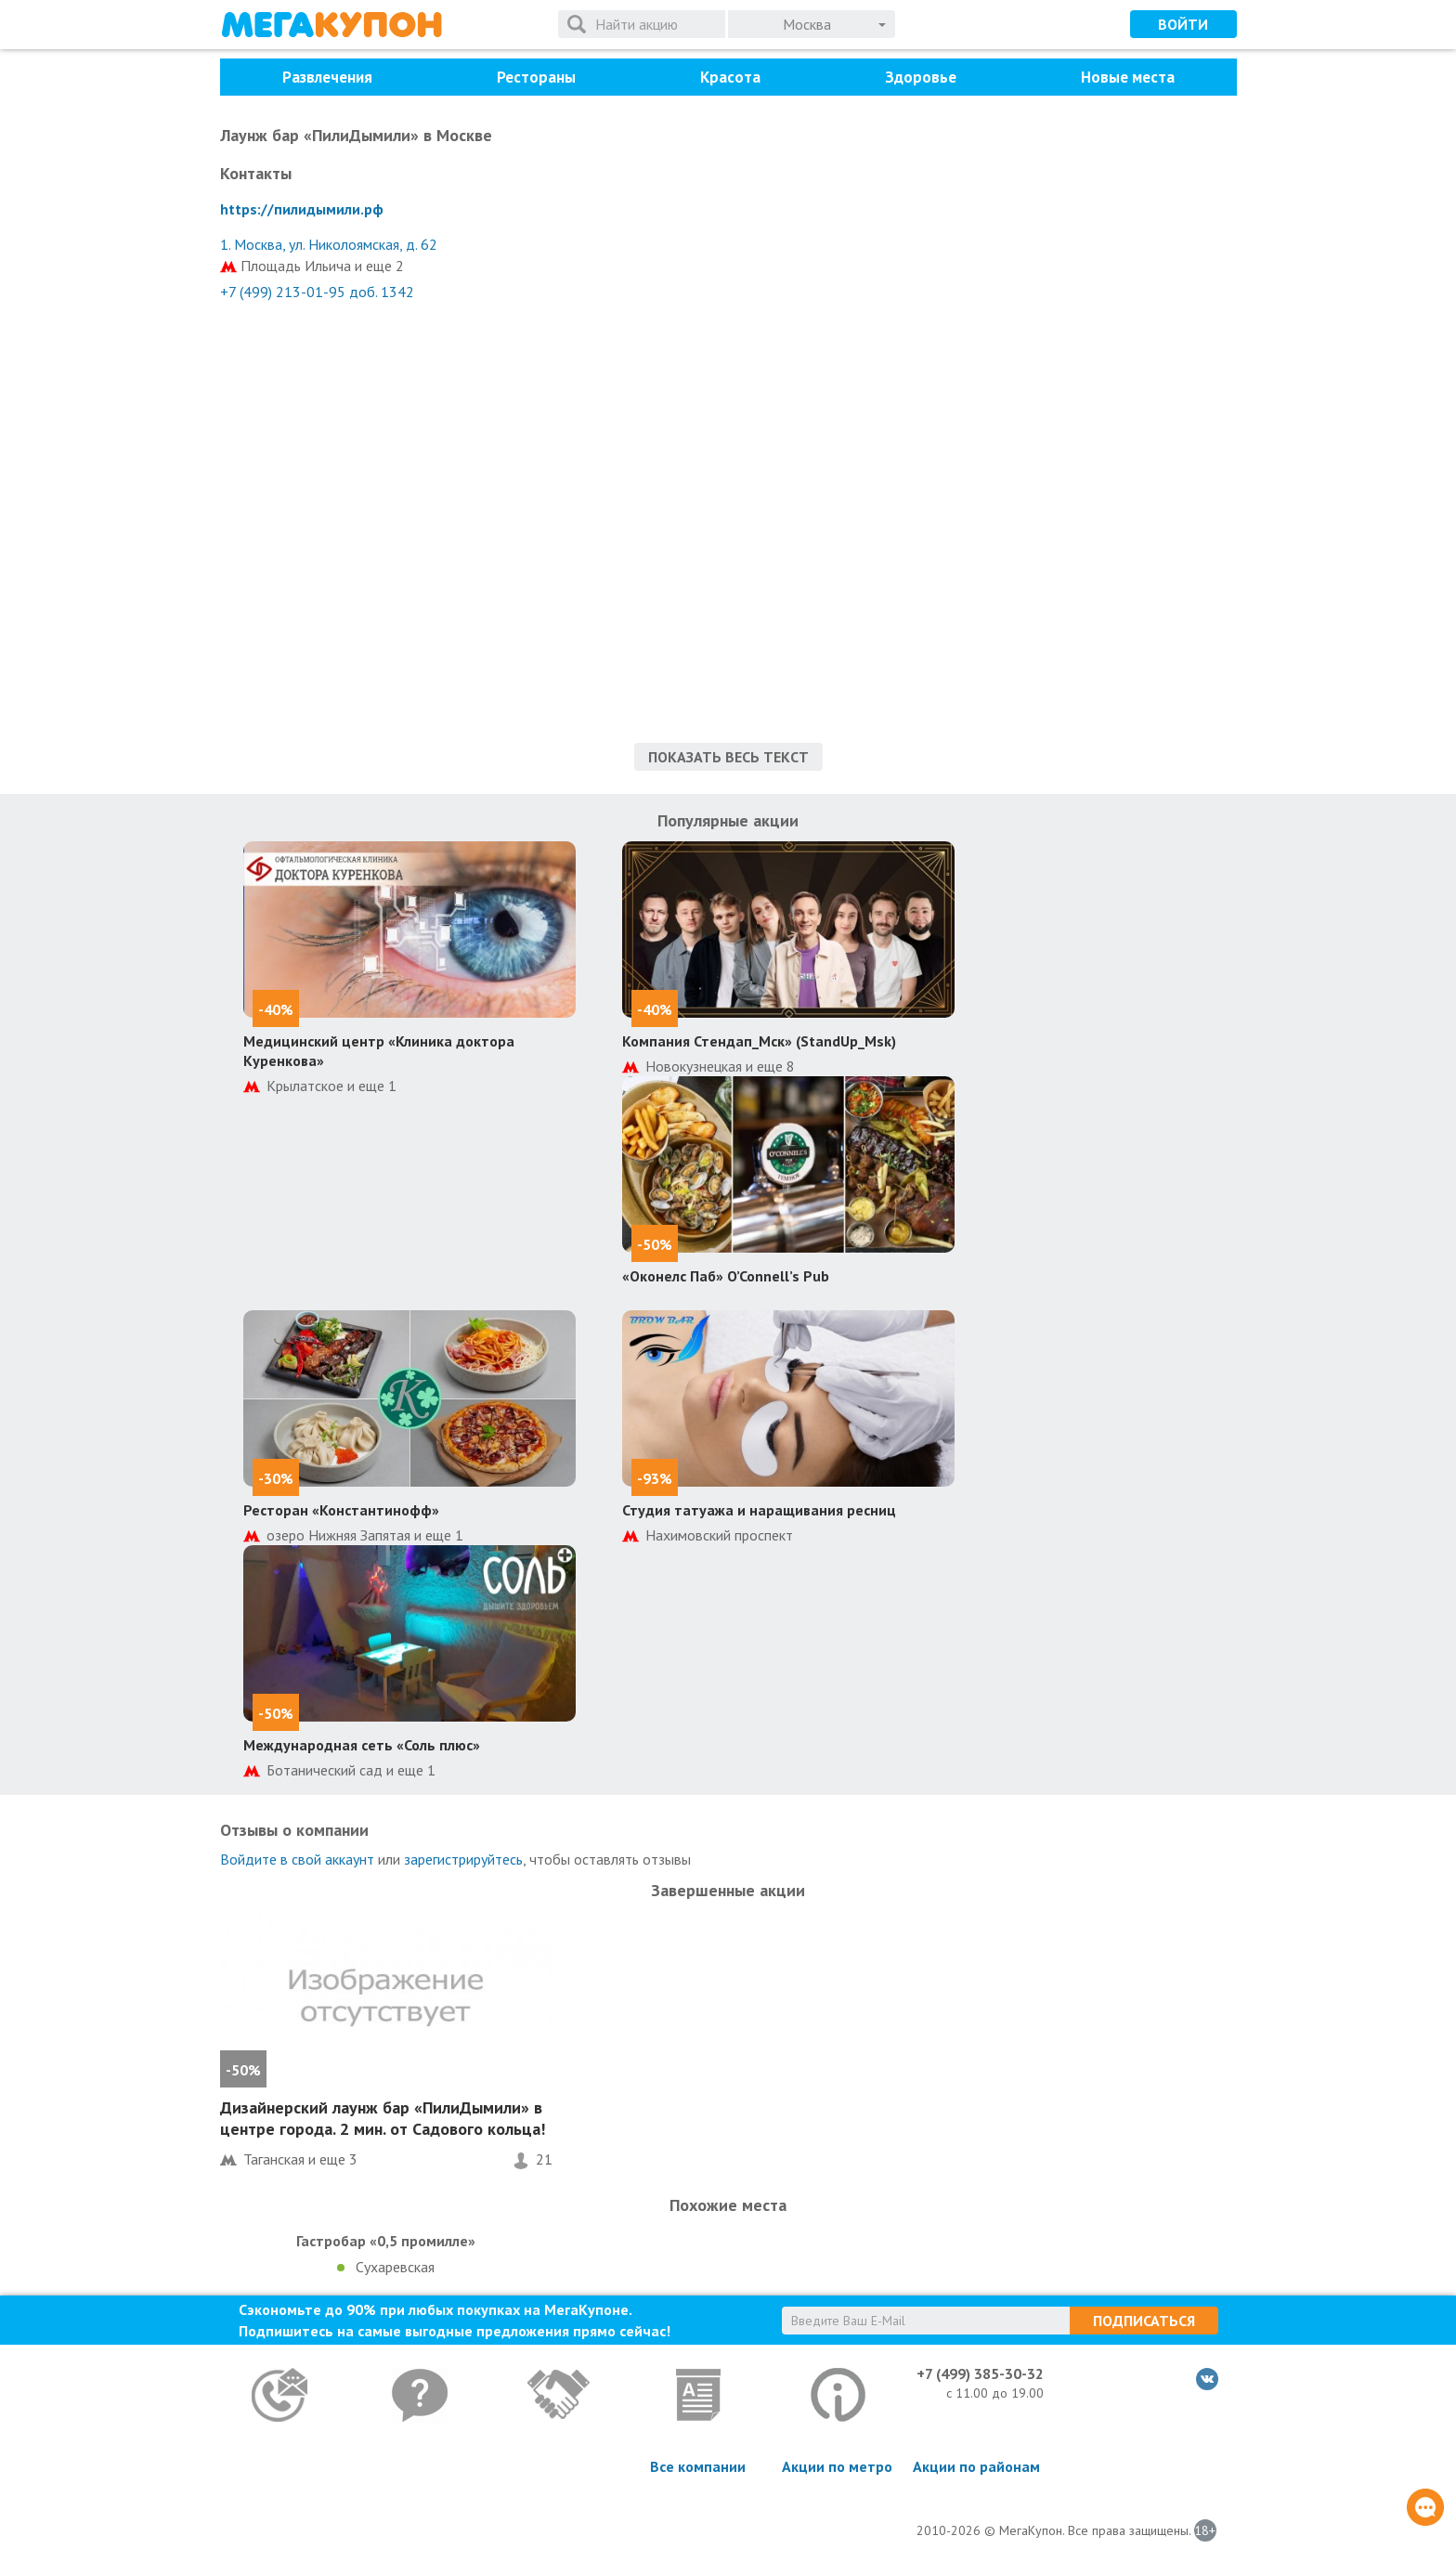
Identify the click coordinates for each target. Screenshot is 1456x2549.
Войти (1183, 24)
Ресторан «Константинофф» (341, 1510)
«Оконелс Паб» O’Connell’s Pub (725, 1276)
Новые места (1128, 77)
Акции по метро (837, 2466)
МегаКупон (331, 24)
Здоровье (920, 77)
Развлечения (327, 77)
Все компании (698, 2466)
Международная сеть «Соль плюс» (361, 1745)
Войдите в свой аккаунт (297, 1859)
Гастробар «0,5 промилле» (385, 2240)
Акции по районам (976, 2466)
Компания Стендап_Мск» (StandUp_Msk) (759, 1041)
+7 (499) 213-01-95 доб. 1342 (317, 291)
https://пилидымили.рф (302, 209)
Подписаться (1144, 2320)
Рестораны (536, 77)
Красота (730, 77)
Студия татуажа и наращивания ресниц (759, 1510)
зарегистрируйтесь (463, 1859)
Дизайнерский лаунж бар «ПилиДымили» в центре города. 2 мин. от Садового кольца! (382, 2118)
